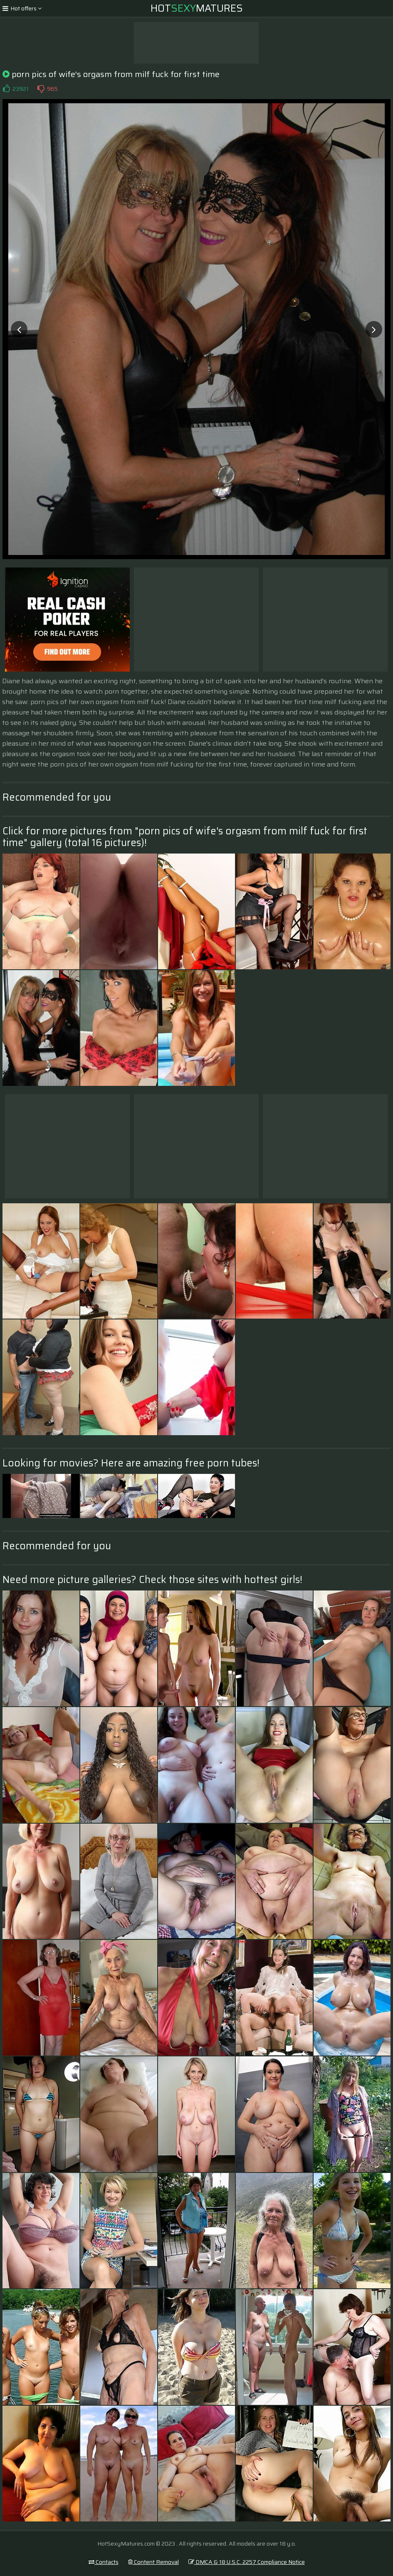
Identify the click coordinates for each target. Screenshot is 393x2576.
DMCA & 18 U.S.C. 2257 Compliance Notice (246, 2561)
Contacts (104, 2561)
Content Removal (153, 2561)
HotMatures (197, 8)
